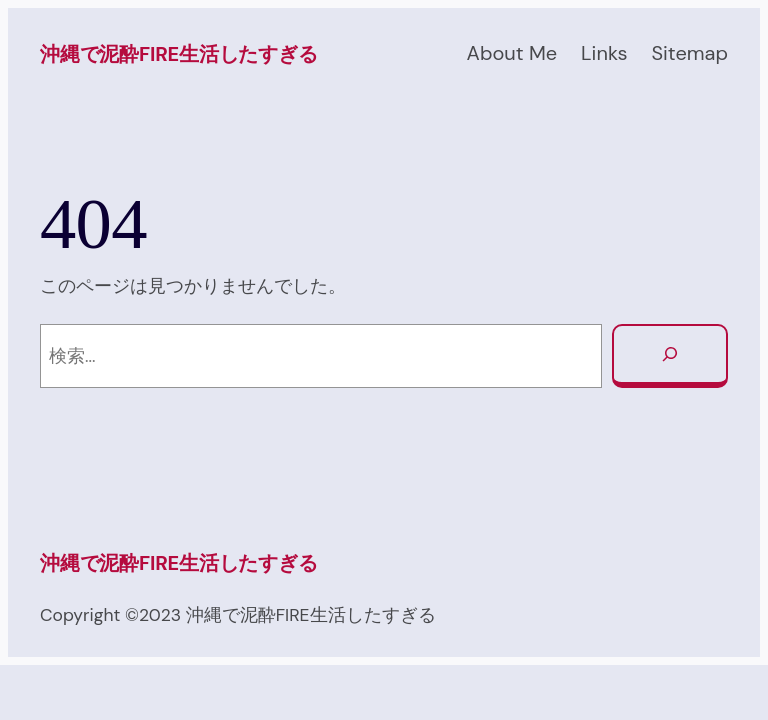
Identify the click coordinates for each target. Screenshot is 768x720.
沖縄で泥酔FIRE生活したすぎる (179, 54)
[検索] (670, 356)
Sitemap (689, 53)
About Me (512, 53)
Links (604, 53)
